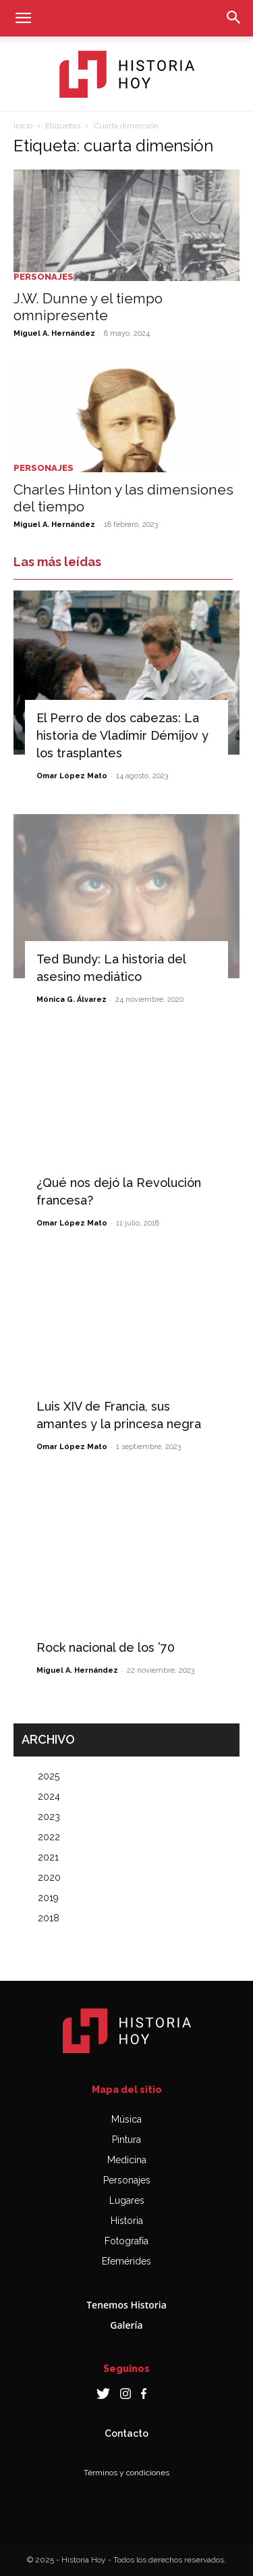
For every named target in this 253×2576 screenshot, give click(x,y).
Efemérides (126, 2261)
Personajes (43, 276)
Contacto (126, 2433)
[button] (23, 18)
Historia (127, 2220)
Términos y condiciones (126, 2472)
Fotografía (126, 2241)
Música (126, 2119)
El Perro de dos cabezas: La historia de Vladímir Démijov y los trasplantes (122, 735)
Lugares (126, 2200)
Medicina (126, 2159)
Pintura (126, 2139)
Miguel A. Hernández (54, 333)
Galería (126, 2325)
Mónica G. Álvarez (71, 999)
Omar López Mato (71, 776)
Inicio (22, 125)
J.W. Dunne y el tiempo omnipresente (88, 307)
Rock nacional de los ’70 (105, 1647)
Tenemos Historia (126, 2304)
